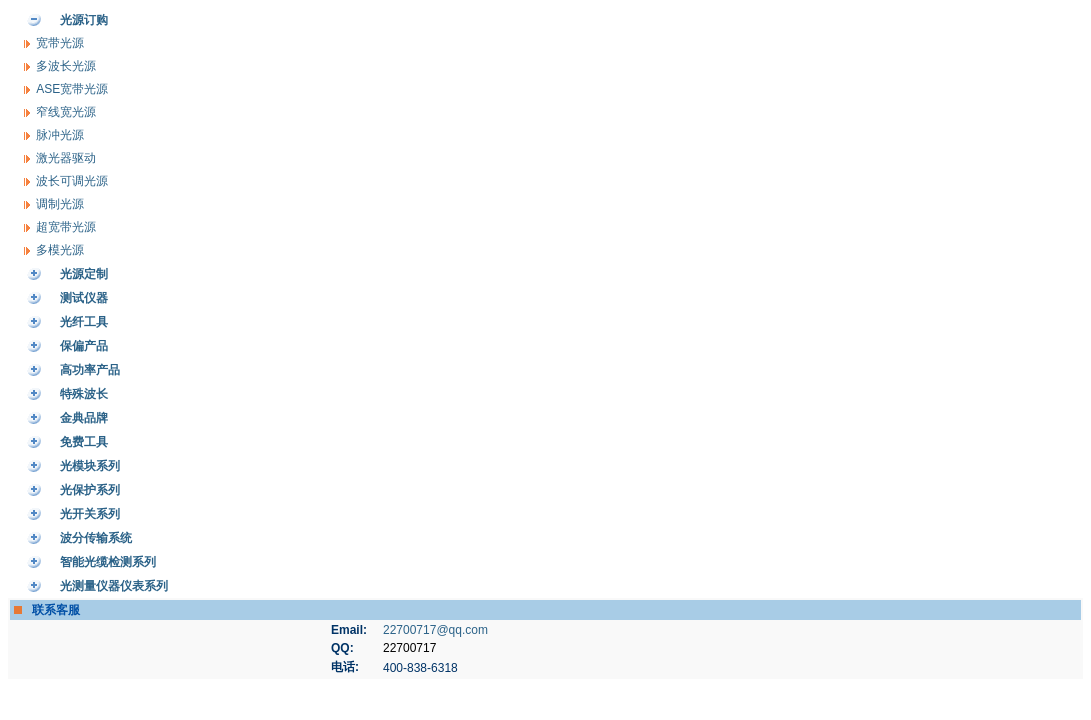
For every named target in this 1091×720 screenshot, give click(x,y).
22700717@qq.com (435, 630)
